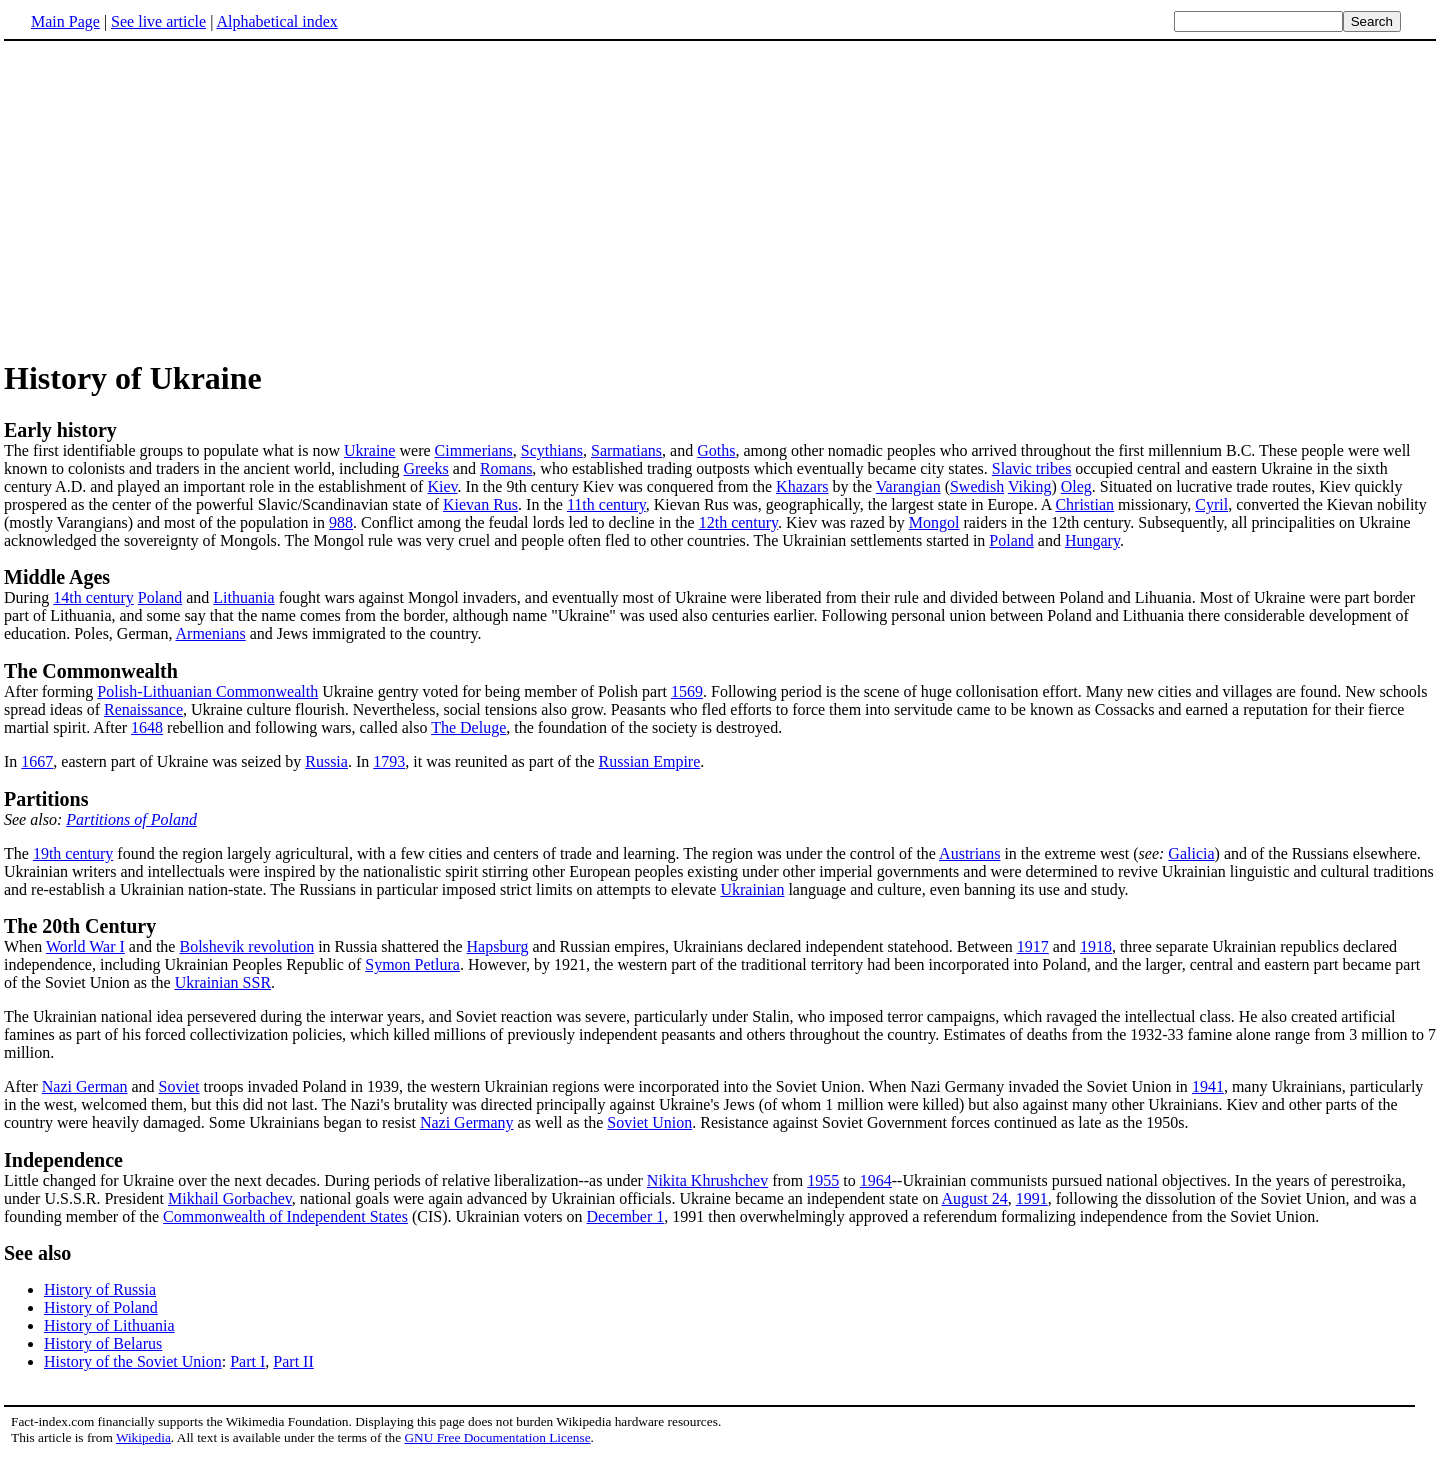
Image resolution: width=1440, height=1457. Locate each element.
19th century (73, 853)
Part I (247, 1361)
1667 (37, 761)
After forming (720, 680)
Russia (326, 761)
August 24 (975, 1198)
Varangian (908, 486)
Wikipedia (143, 1437)
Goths (716, 450)
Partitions (46, 799)
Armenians (211, 633)
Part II (293, 1361)
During (28, 597)
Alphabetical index (276, 21)
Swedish (977, 486)
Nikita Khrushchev (707, 1180)
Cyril (1211, 504)
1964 (876, 1180)
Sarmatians (626, 450)
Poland (1011, 540)
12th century (738, 522)
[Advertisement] (172, 199)
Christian (1084, 504)
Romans (506, 468)
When (25, 946)
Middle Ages (57, 577)
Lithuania (243, 597)
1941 (1208, 1086)
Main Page (65, 21)
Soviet (179, 1086)
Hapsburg (498, 946)
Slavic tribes (1032, 468)
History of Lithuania (109, 1325)
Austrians (969, 853)
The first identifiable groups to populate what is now (174, 450)
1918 (1096, 946)
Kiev (442, 486)
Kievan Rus (480, 504)
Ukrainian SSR (223, 982)
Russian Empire (650, 761)
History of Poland (101, 1307)
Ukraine (370, 450)
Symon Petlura (412, 964)
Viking (1029, 486)
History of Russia (100, 1289)
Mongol (934, 522)
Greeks (425, 468)
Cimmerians (474, 450)
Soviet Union (649, 1122)
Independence (63, 1160)
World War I (85, 946)
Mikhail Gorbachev (230, 1198)
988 (341, 522)
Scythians (552, 450)
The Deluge (468, 727)
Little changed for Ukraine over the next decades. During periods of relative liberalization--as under (325, 1180)
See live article (158, 21)
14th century (93, 597)
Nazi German (85, 1086)
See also (37, 1253)
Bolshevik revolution (246, 946)
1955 (823, 1180)
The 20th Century (80, 926)
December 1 (626, 1216)
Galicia (1191, 853)
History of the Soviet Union (133, 1361)
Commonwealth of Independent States (285, 1216)
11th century (606, 504)
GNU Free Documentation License (497, 1437)
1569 (687, 691)
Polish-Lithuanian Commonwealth (207, 691)
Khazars (802, 486)
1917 (1033, 946)
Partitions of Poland (131, 819)
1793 (389, 761)
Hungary (1092, 540)
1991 (1032, 1198)
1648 (147, 727)
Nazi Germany (467, 1122)
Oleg (1076, 486)
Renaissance (143, 709)
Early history (60, 430)
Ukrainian (752, 889)
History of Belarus (103, 1343)
